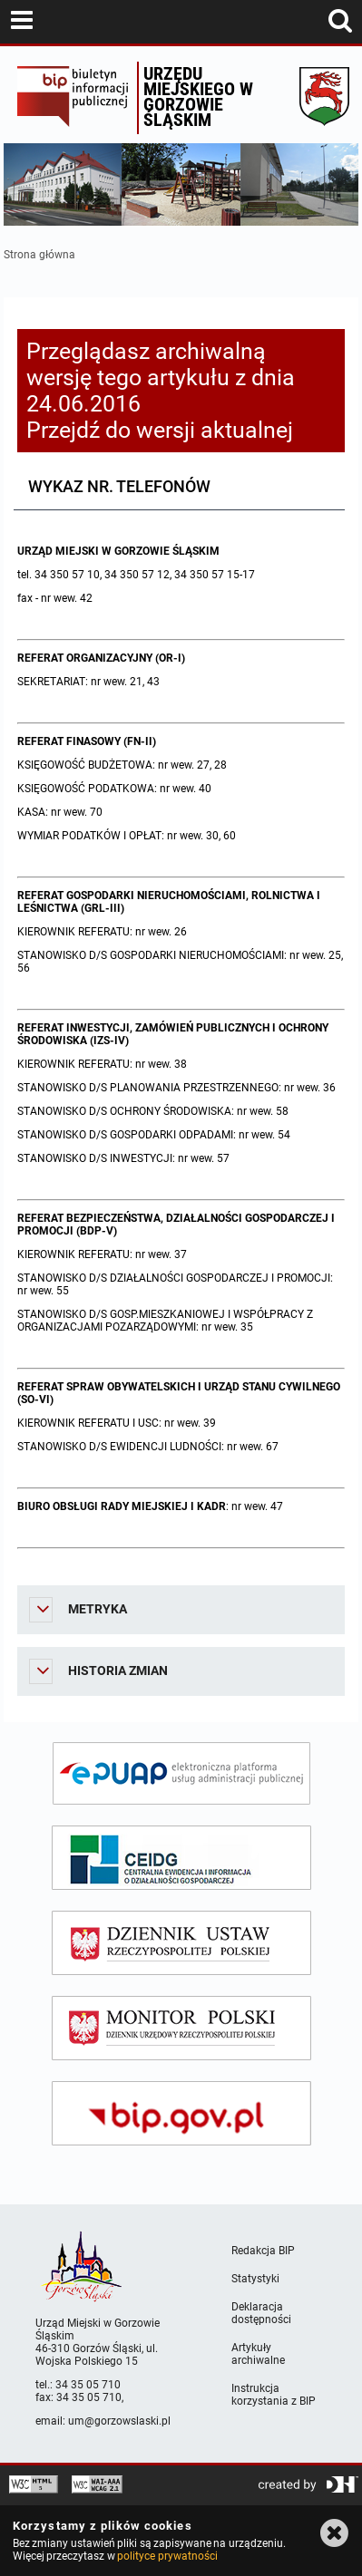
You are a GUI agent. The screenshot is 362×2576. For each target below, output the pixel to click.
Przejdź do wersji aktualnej (159, 430)
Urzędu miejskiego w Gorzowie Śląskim (198, 97)
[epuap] (181, 1773)
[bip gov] (181, 2113)
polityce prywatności (167, 2556)
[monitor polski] (181, 2028)
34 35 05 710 (88, 2384)
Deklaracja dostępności (261, 2313)
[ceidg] (181, 1857)
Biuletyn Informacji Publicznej (72, 98)
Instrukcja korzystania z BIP (273, 2394)
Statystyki (255, 2278)
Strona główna (39, 254)
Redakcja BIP (263, 2250)
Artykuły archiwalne (258, 2354)
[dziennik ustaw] (181, 1943)
